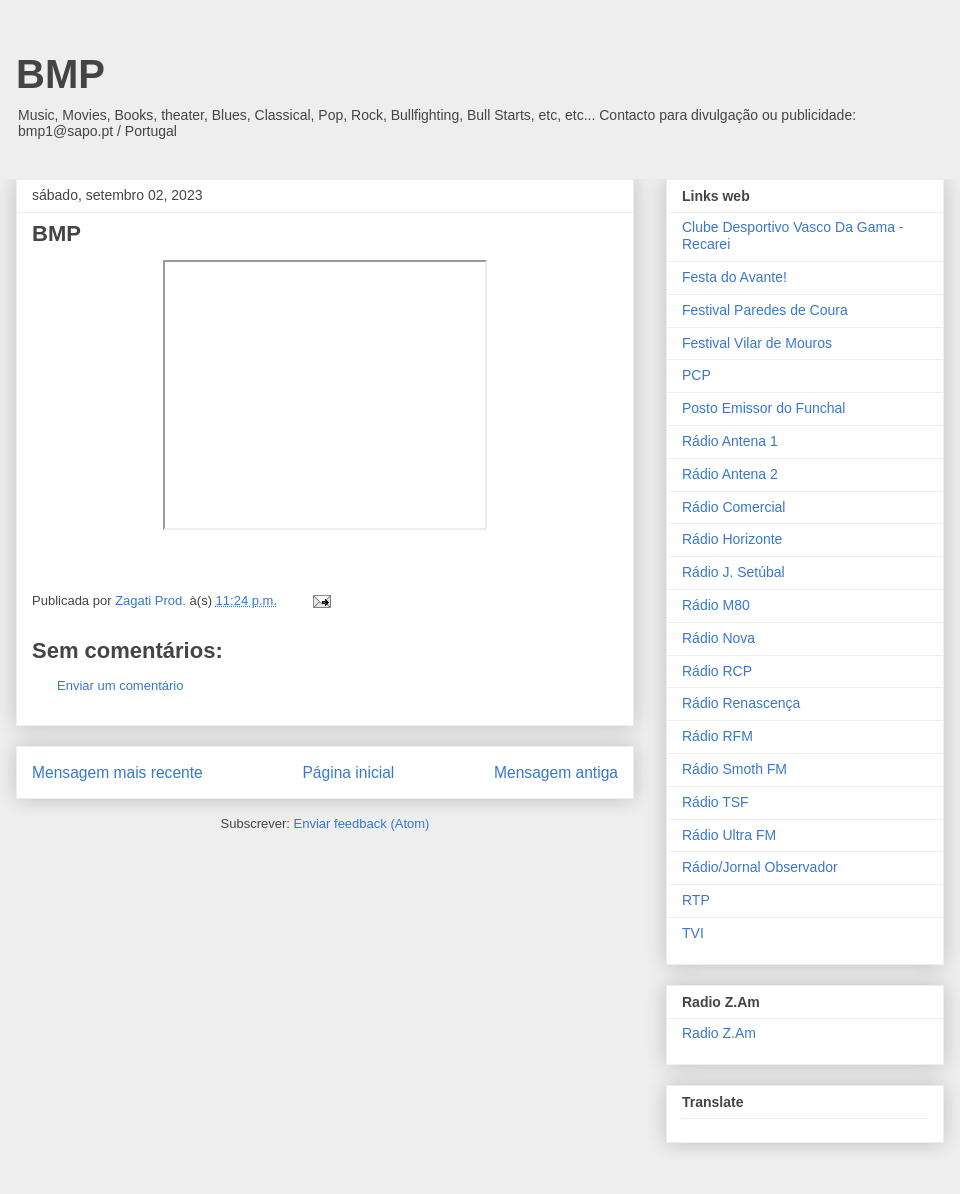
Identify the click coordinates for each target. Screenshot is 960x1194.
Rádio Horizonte (732, 539)
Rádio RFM (717, 736)
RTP (696, 900)
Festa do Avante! (734, 277)
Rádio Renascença (741, 703)
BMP (60, 74)
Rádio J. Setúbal (733, 572)
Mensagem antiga (556, 772)
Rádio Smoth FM (734, 769)
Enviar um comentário (120, 685)
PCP (696, 375)
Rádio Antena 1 (730, 441)
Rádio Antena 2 (730, 474)
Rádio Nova (718, 638)
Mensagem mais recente (117, 772)
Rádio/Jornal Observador (760, 867)
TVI (693, 933)
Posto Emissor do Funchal (763, 408)
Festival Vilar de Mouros (757, 343)
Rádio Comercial (733, 507)
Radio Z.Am (719, 1033)
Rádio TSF (715, 802)
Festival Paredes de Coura (765, 310)
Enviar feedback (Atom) (362, 823)
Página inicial (348, 772)
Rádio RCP (717, 671)
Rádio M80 (716, 605)
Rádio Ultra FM (729, 835)
